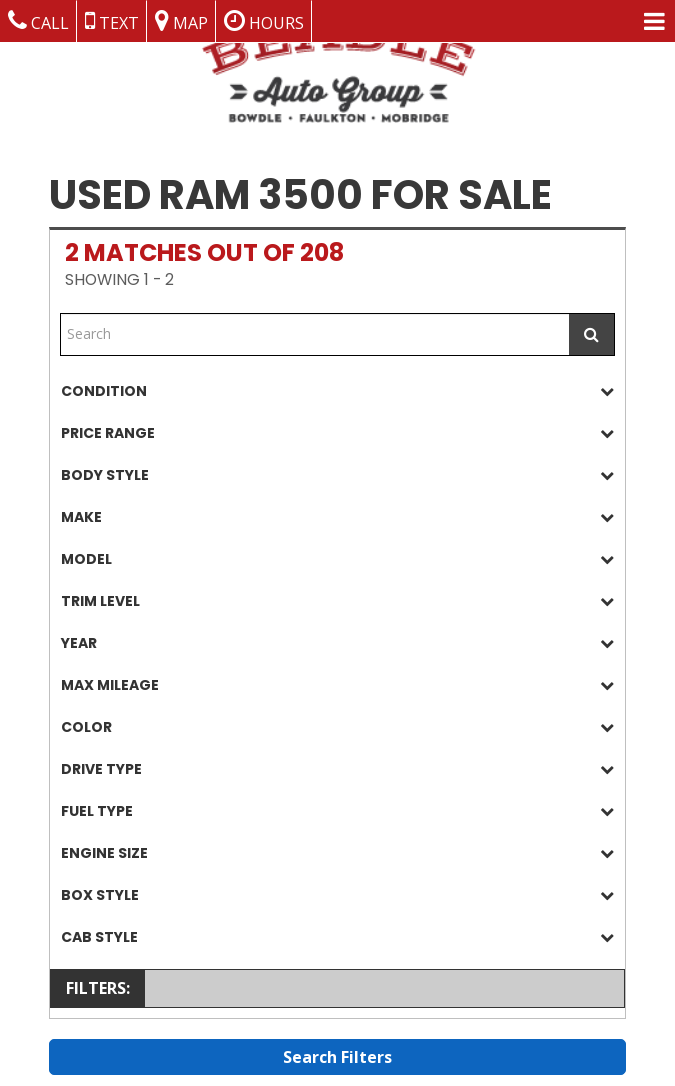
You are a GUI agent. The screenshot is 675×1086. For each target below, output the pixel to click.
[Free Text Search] (315, 334)
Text (112, 21)
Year (338, 643)
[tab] (338, 391)
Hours (264, 21)
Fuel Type (338, 811)
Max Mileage (338, 685)
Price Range (338, 433)
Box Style (338, 895)
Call (38, 21)
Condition (338, 391)
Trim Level (338, 601)
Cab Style (338, 937)
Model (338, 559)
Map (181, 21)
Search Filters (337, 1057)
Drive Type (338, 769)
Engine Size (338, 853)
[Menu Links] (654, 21)
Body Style (338, 475)
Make (338, 517)
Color (338, 727)
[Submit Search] (591, 334)
